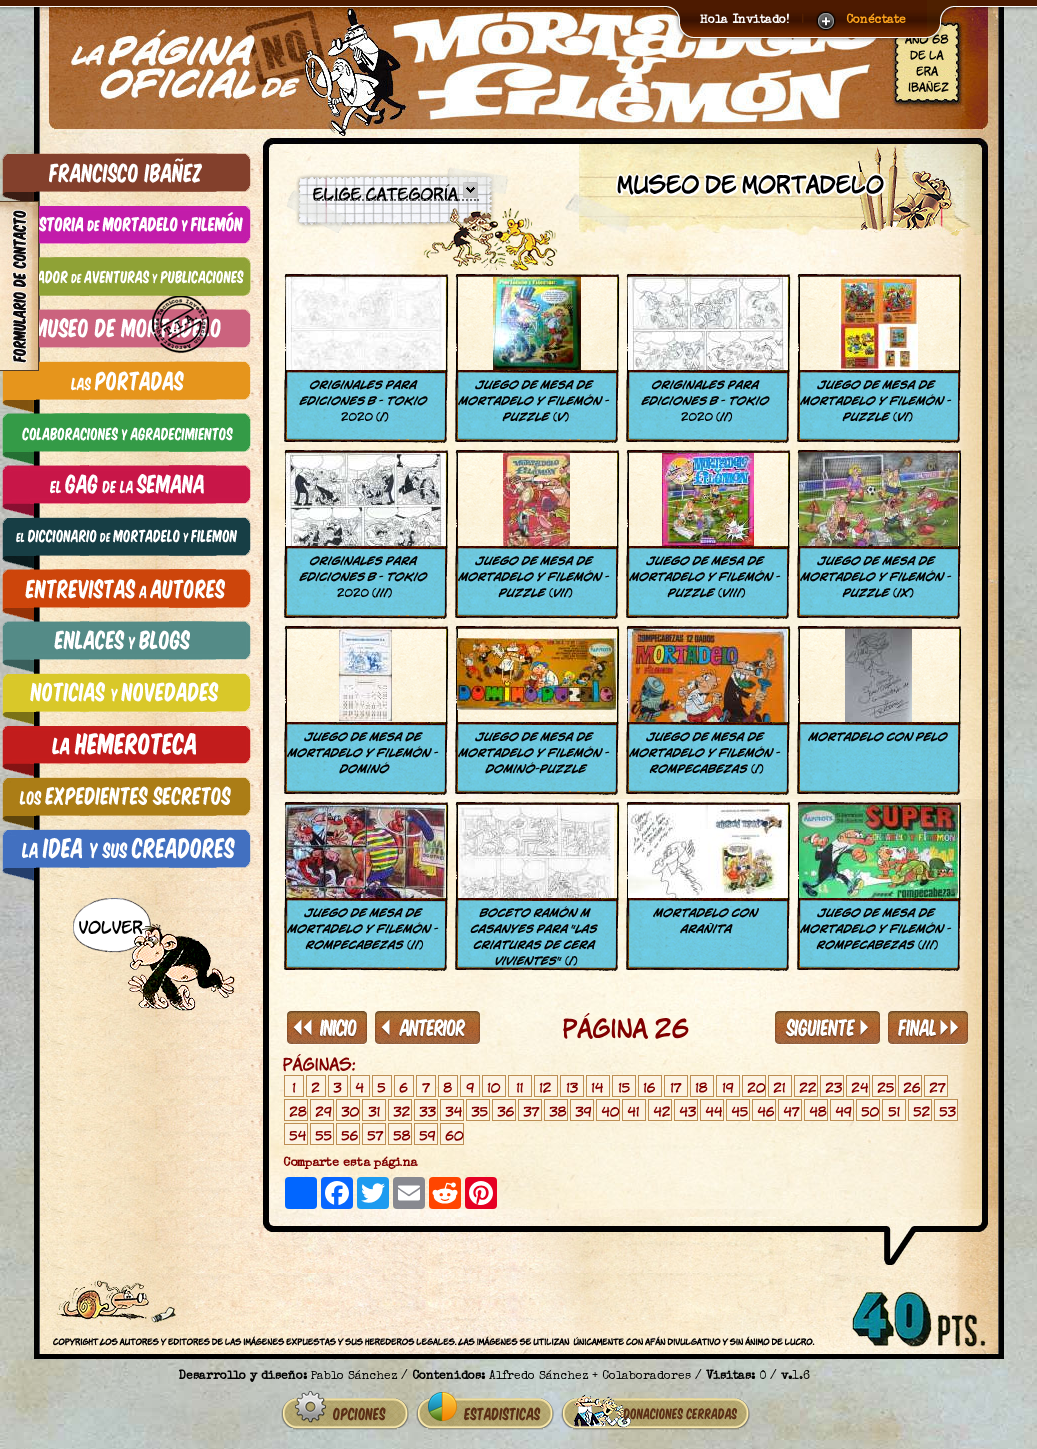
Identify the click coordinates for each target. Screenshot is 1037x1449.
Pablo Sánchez (354, 1377)
